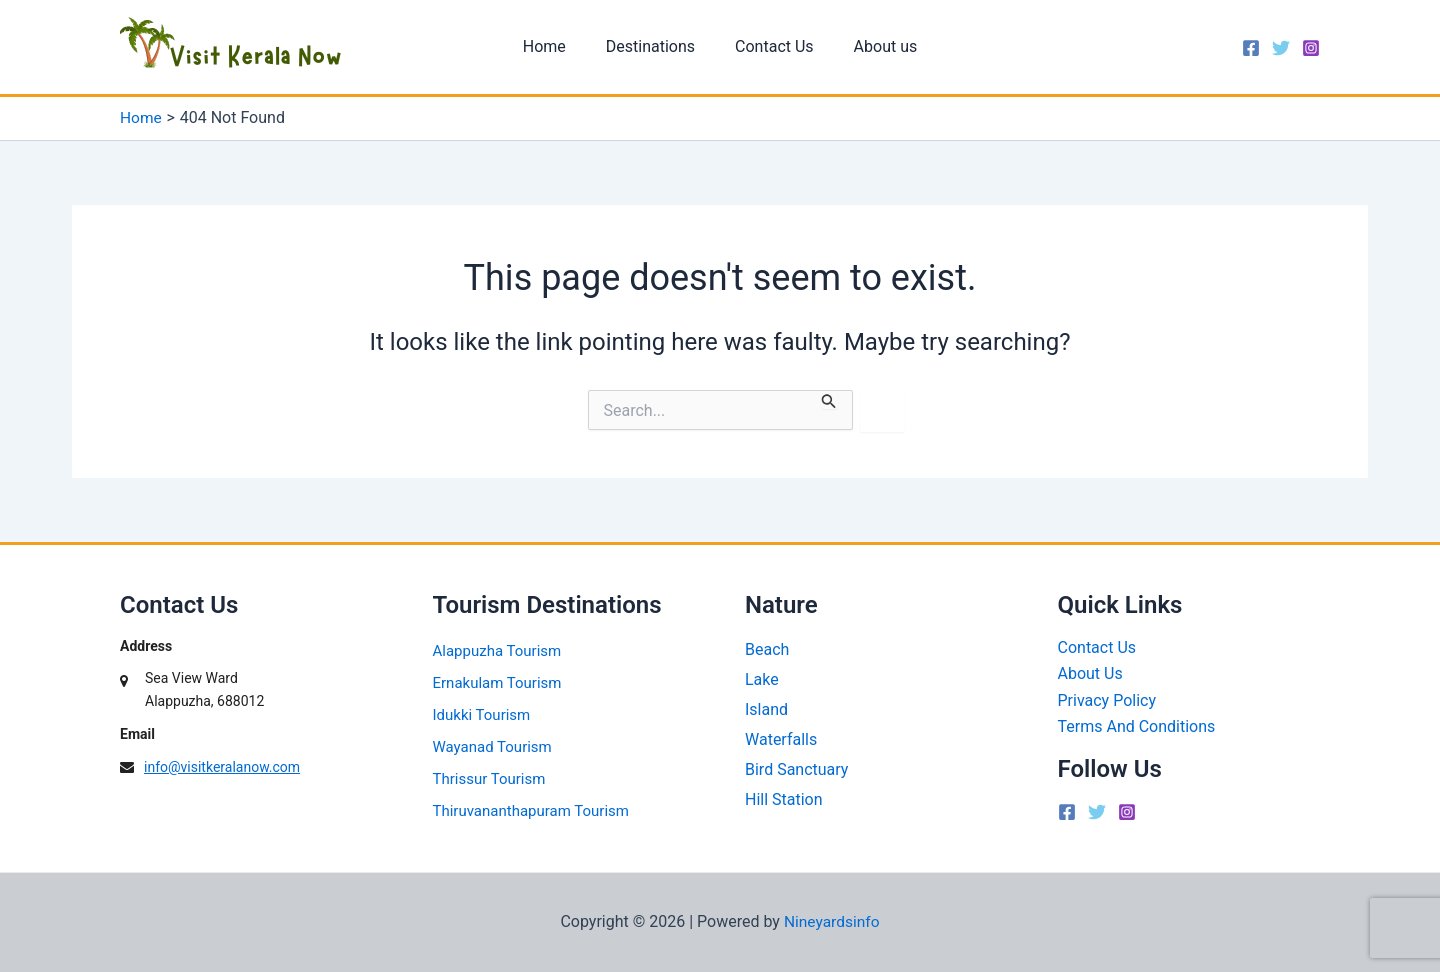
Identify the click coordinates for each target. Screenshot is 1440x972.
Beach (767, 648)
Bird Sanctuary (796, 764)
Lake (762, 677)
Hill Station (784, 793)
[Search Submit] (829, 399)
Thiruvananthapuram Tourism (531, 810)
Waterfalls (781, 735)
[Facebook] (1251, 48)
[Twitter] (1281, 48)
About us (874, 46)
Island (766, 706)
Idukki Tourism (482, 714)
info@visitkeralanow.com (222, 767)
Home (556, 46)
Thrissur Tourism (489, 778)
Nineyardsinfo (831, 921)
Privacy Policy (1107, 699)
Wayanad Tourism (492, 746)
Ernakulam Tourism (497, 682)
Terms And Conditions (1137, 725)
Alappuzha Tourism (497, 650)
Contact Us (770, 46)
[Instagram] (1311, 48)
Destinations (654, 46)
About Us (1090, 673)
